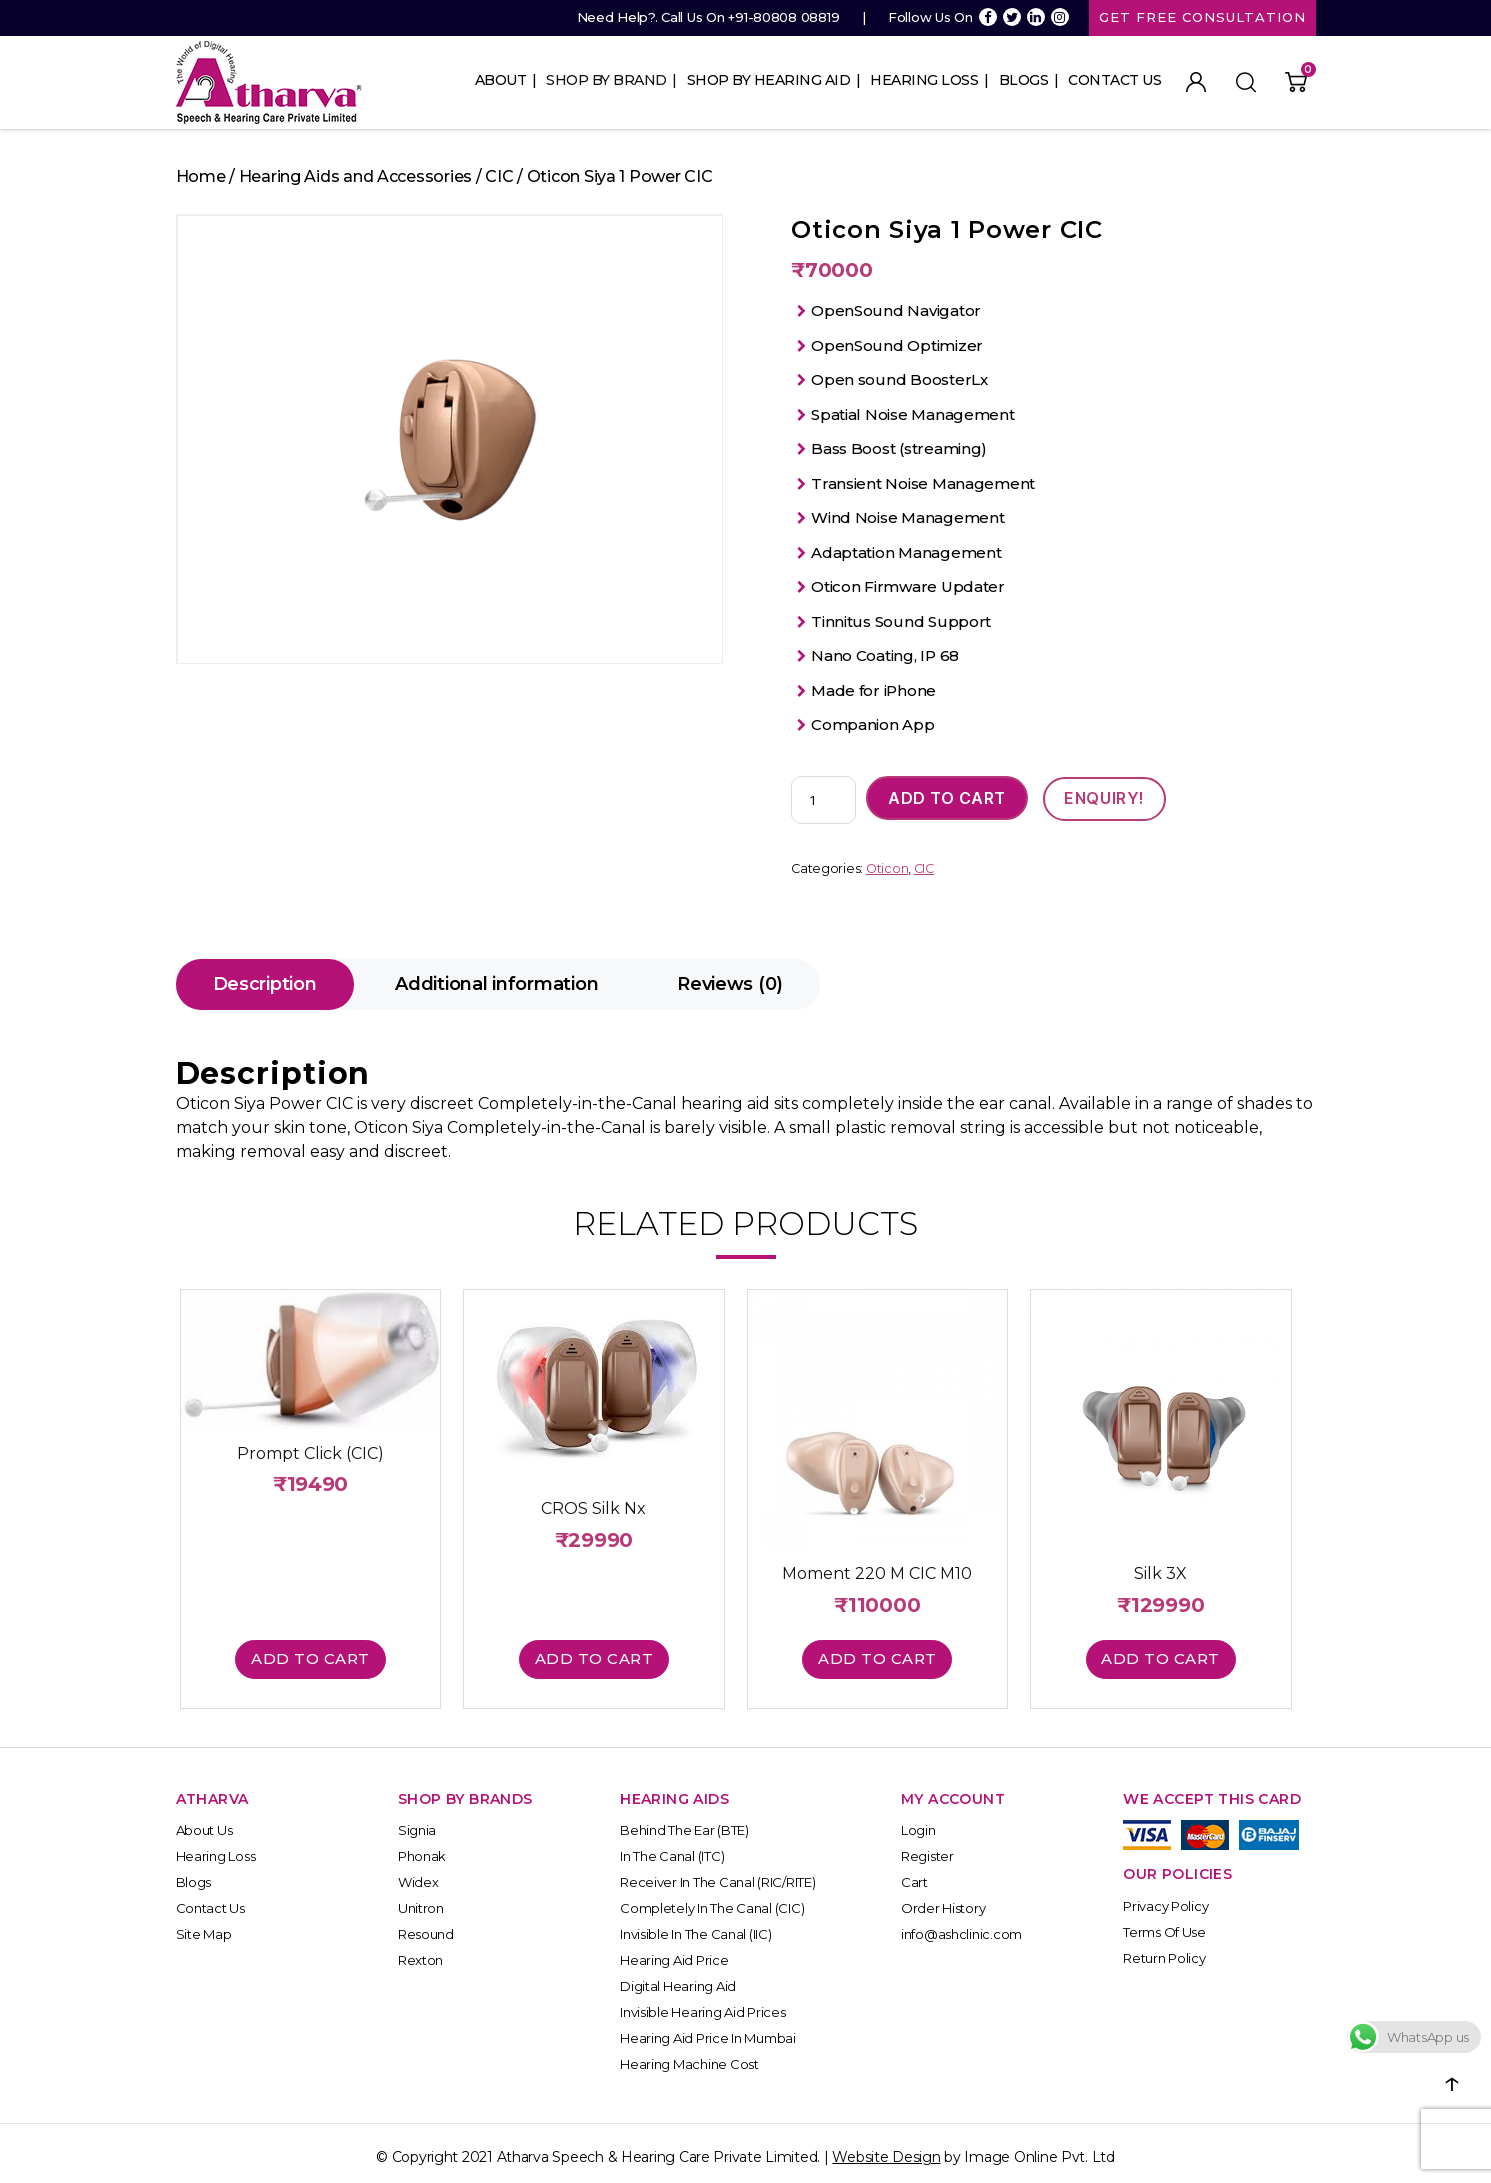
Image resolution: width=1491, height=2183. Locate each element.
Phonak (422, 1848)
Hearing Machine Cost (689, 2056)
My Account (1196, 82)
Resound (426, 1926)
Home (201, 176)
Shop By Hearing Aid (769, 80)
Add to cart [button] (316, 1649)
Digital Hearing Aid (678, 1978)
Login (918, 1822)
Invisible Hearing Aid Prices (702, 2004)
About (501, 80)
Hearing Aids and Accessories (355, 176)
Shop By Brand (606, 80)
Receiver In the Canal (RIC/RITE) (717, 1874)
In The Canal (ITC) (672, 1848)
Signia (417, 1822)
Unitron (421, 1900)
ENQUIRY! (1105, 799)
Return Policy (1164, 1949)
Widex (418, 1874)
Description (265, 985)
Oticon (887, 869)
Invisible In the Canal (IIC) (695, 1926)
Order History (943, 1900)
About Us (204, 1822)
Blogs (1024, 80)
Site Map (204, 1926)
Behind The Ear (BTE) (684, 1822)
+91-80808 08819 (783, 17)
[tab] (265, 985)
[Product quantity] (823, 801)
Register (927, 1848)
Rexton (420, 1952)
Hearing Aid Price (674, 1952)
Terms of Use (1164, 1923)
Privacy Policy (1165, 1897)
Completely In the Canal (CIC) (712, 1900)
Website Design (886, 2149)
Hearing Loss (924, 80)
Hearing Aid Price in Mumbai (708, 2030)
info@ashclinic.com (961, 1926)
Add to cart (947, 799)
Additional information (496, 985)
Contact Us (1114, 80)
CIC (499, 176)
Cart (914, 1874)
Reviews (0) (730, 985)
